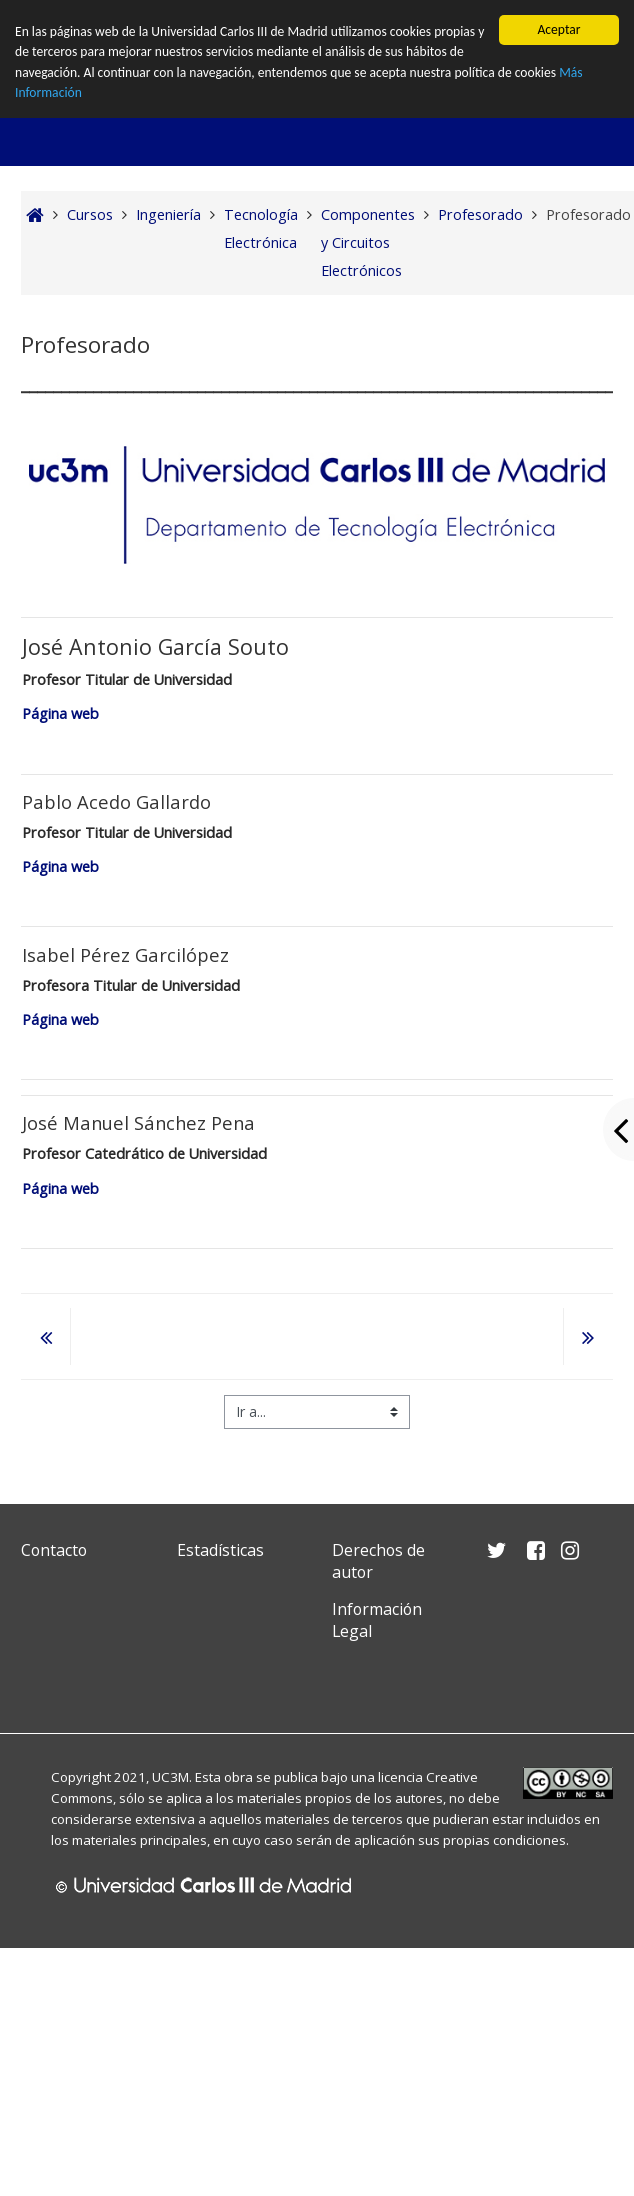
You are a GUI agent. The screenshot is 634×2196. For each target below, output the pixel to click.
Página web (62, 713)
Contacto (54, 1550)
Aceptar (558, 29)
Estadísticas (220, 1550)
